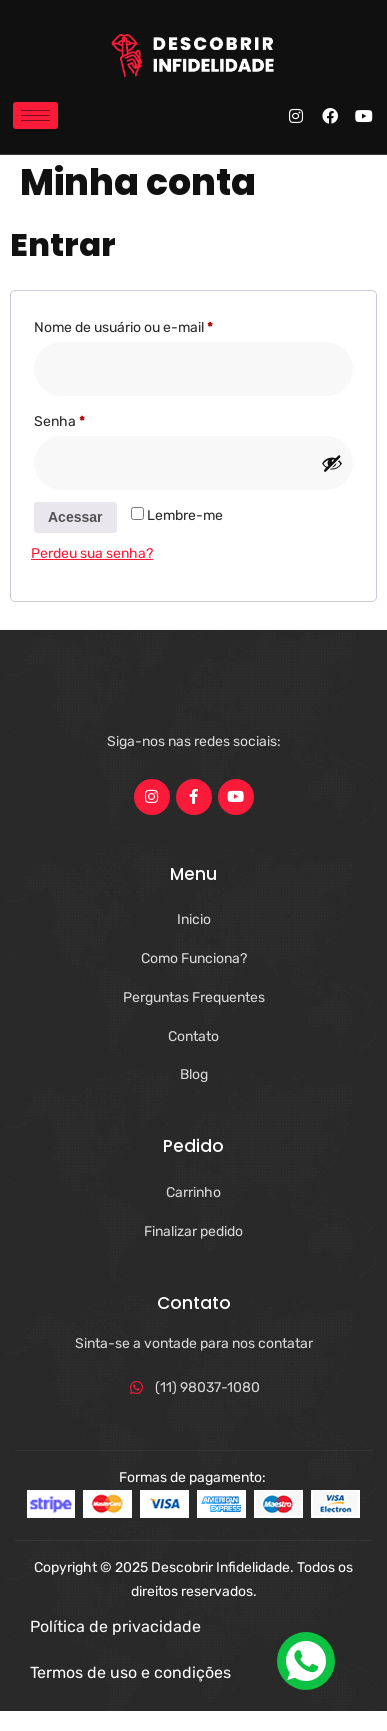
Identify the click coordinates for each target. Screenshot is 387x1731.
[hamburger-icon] (35, 115)
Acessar (75, 517)
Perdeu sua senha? (92, 553)
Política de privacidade (115, 1626)
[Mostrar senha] (332, 463)
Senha (94, 419)
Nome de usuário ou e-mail (158, 325)
